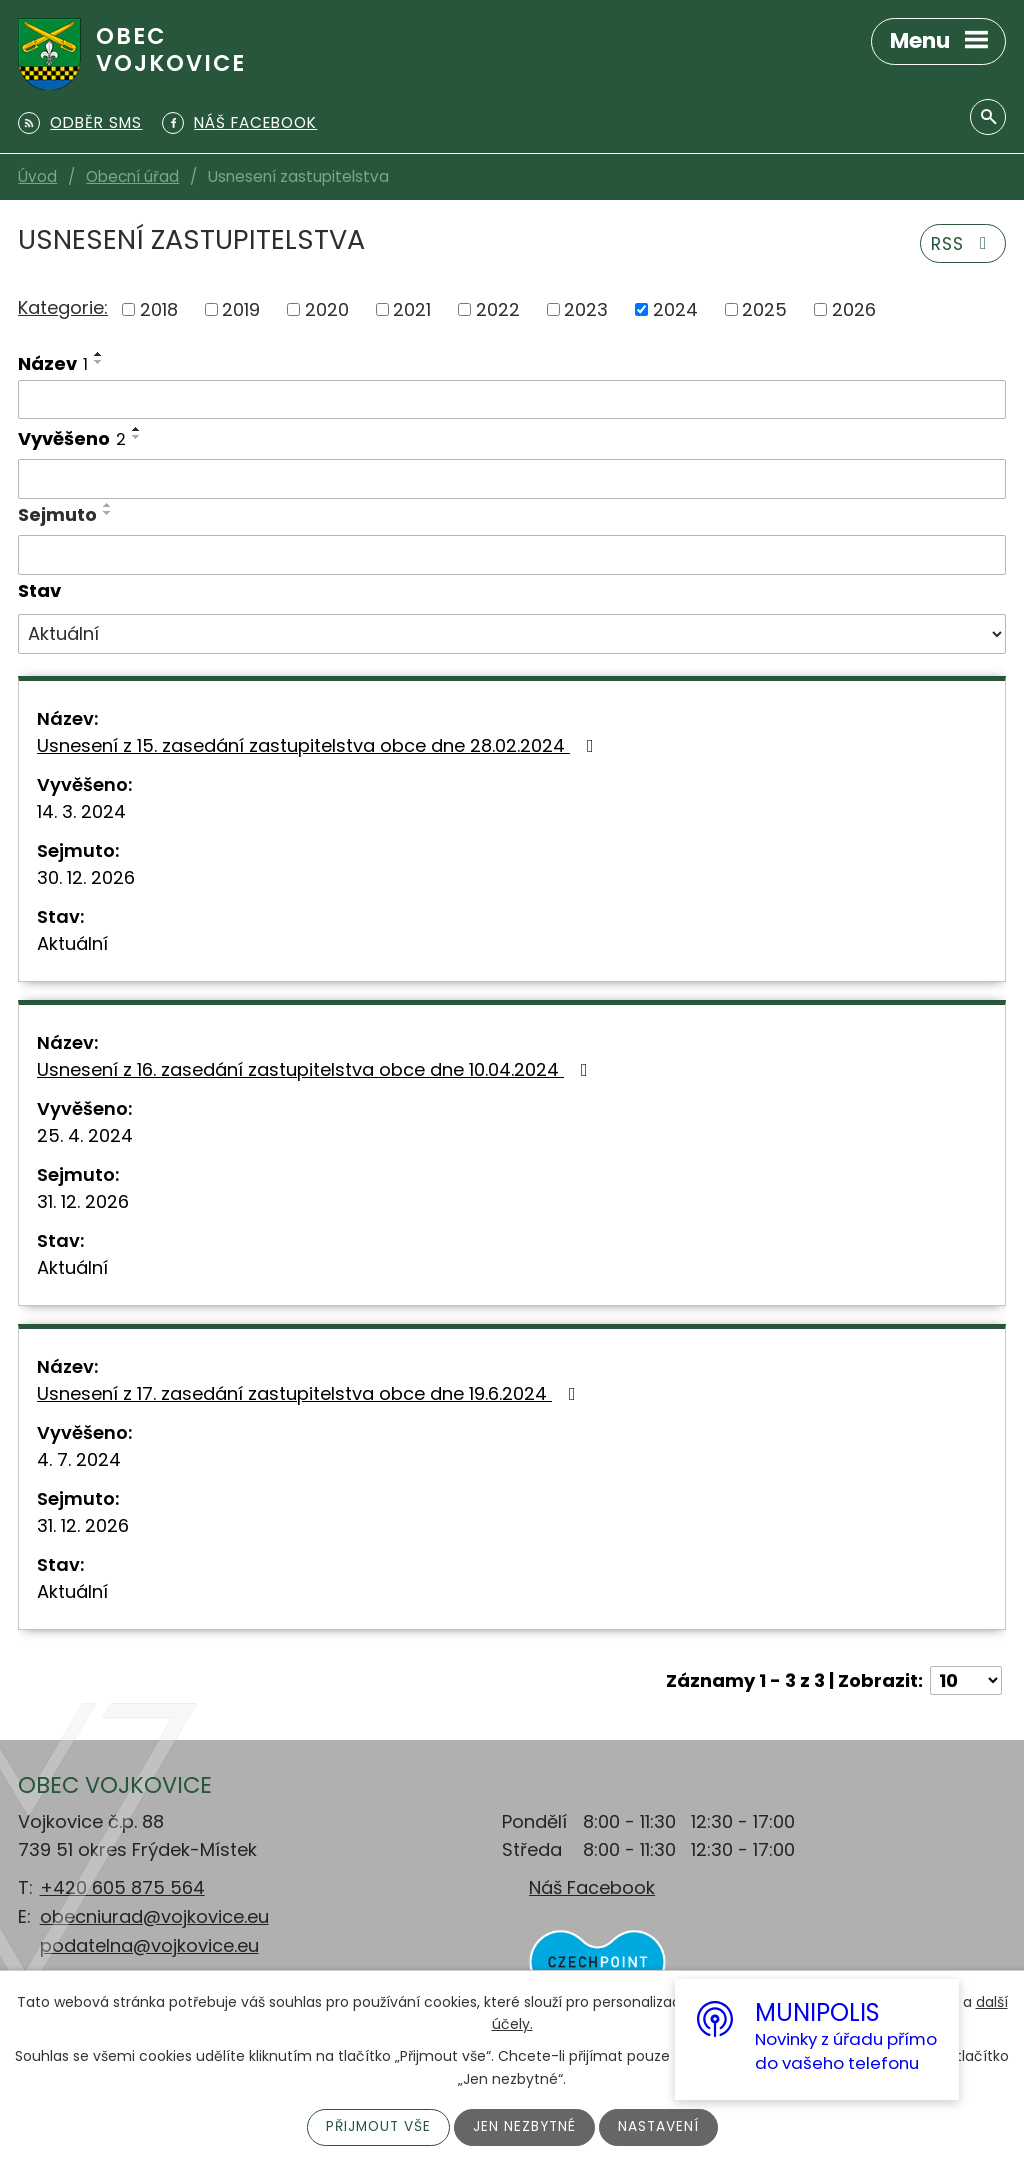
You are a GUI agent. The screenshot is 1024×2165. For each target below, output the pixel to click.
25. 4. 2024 (85, 1135)
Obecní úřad (132, 176)
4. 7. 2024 (79, 1459)
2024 (675, 309)
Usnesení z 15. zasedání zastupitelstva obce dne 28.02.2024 (319, 745)
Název (53, 363)
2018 (159, 309)
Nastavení (661, 2127)
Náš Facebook (592, 1887)
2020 (327, 309)
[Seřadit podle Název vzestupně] (99, 354)
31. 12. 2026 (83, 1201)
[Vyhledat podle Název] (512, 400)
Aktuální (72, 943)
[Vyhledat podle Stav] (512, 634)
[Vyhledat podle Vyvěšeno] (512, 479)
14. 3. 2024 (81, 811)
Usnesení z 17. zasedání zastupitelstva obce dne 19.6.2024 (310, 1393)
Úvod (37, 176)
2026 (854, 309)
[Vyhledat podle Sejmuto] (512, 555)
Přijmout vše (376, 2127)
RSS (961, 243)
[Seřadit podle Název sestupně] (99, 362)
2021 (412, 309)
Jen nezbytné (525, 2127)
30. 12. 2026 (86, 877)
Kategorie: (63, 307)
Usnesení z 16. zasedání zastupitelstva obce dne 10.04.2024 (316, 1069)
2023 (586, 309)
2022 (498, 309)
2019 (241, 309)
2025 (764, 309)
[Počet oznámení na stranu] (966, 1680)
